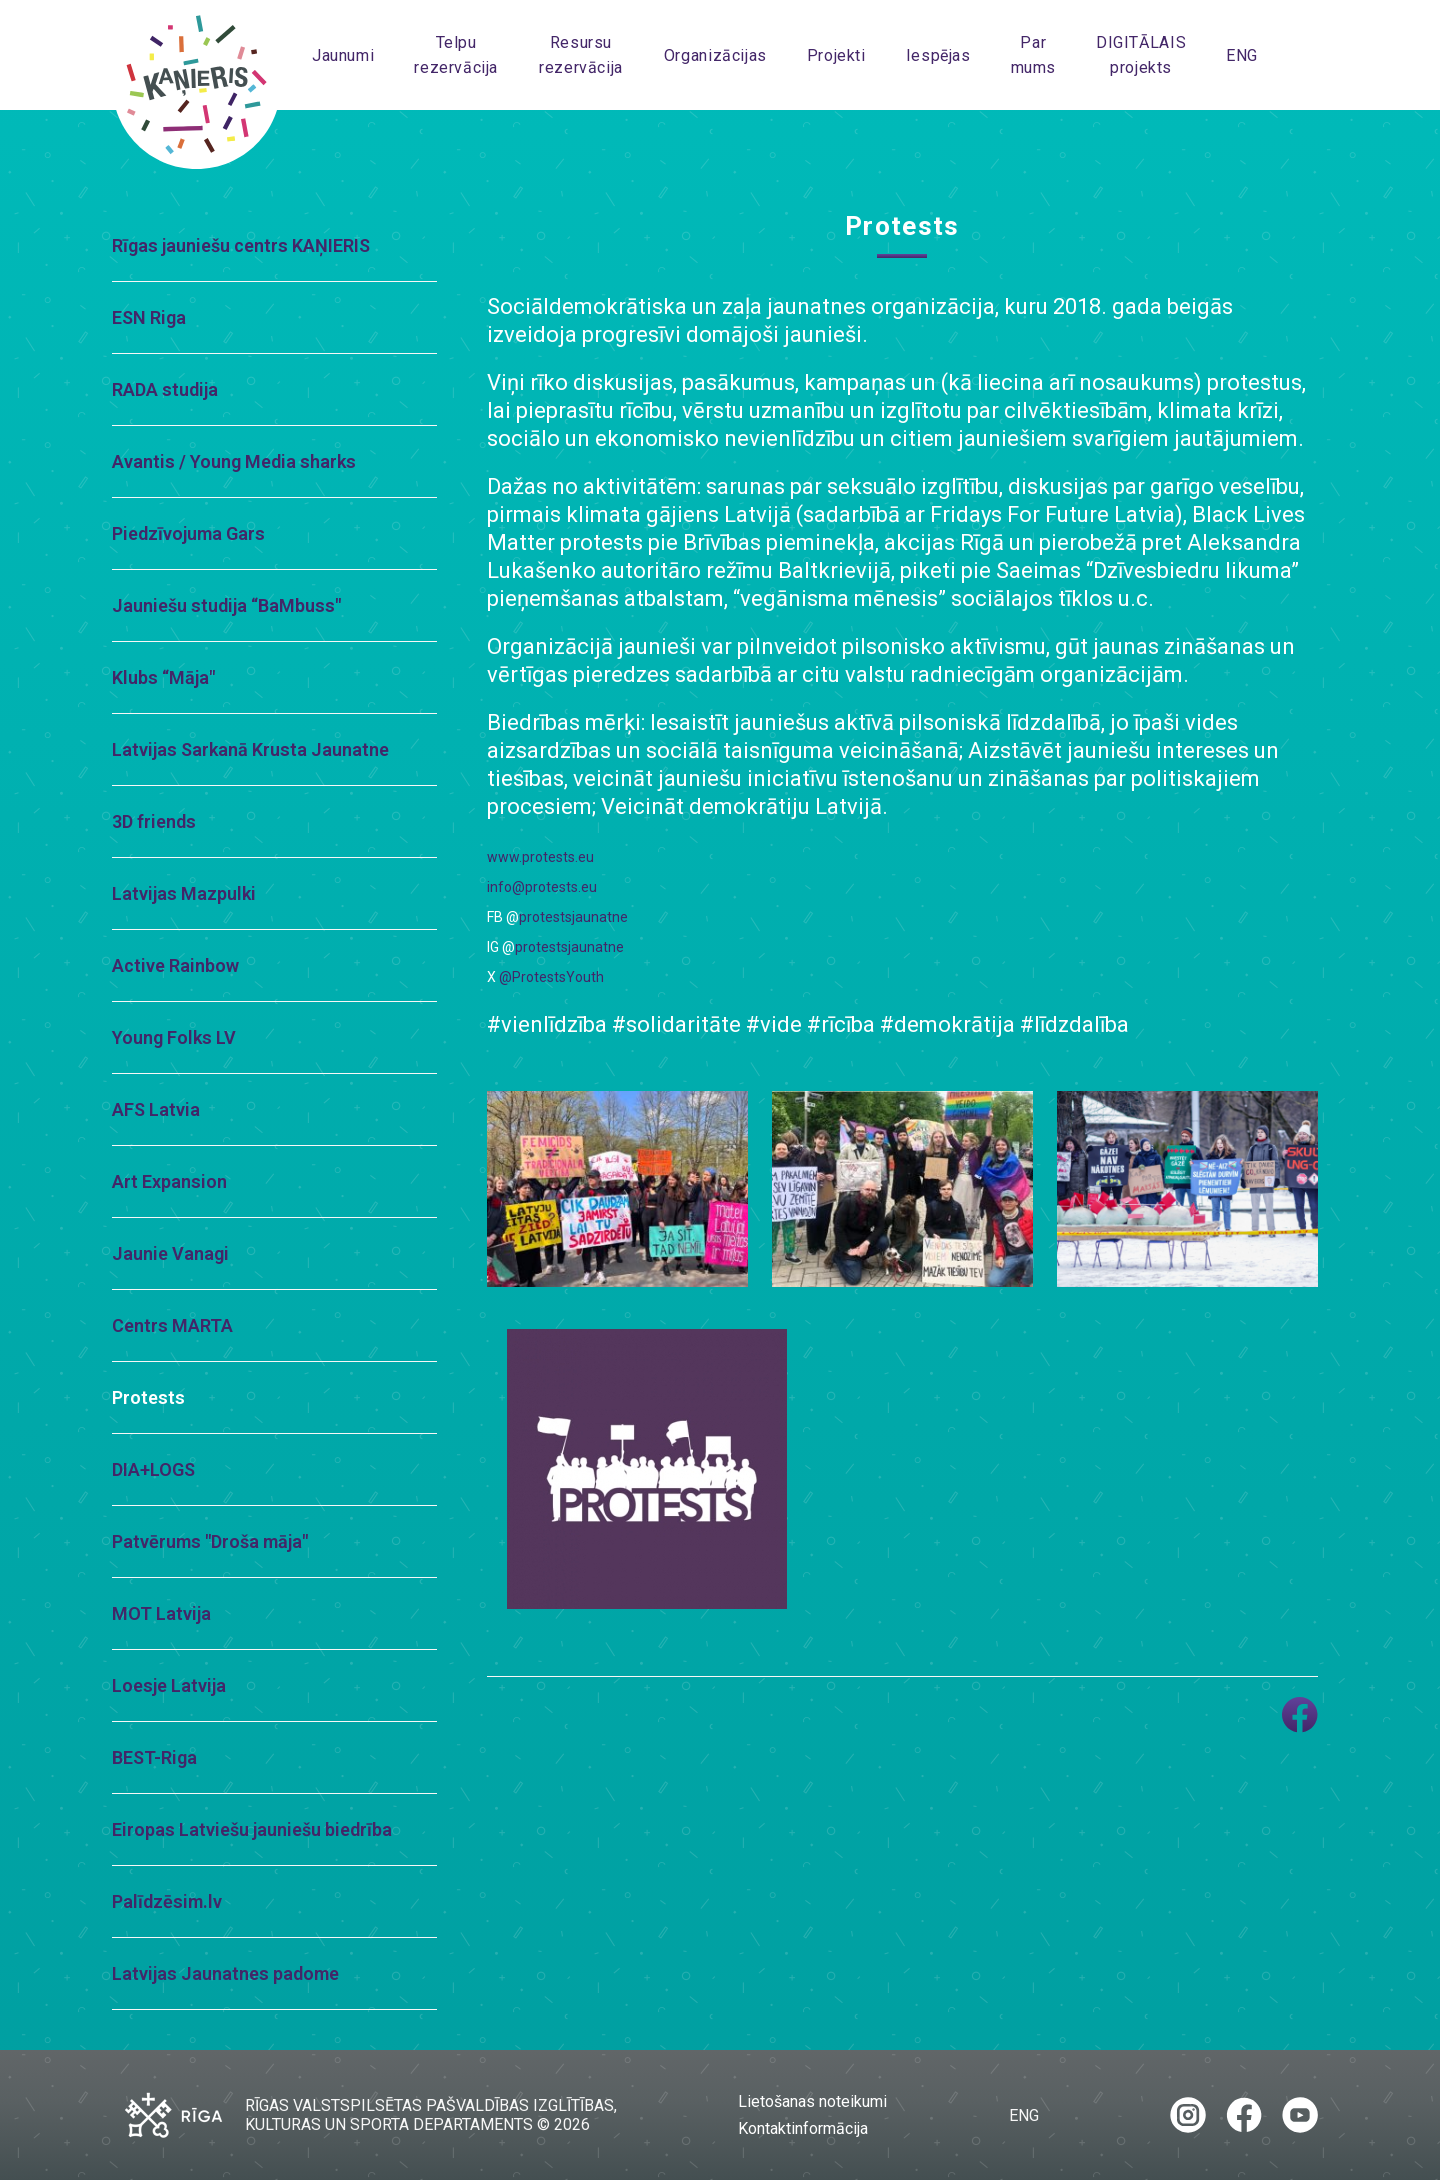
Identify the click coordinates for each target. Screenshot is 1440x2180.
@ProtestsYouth (551, 977)
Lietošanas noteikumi (812, 2101)
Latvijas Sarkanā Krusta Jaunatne (250, 749)
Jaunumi (343, 55)
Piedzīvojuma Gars (188, 533)
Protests (148, 1397)
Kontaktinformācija (803, 2128)
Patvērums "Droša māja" (210, 1541)
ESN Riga (149, 317)
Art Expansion (169, 1181)
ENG (1242, 55)
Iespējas (938, 55)
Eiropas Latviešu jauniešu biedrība (252, 1829)
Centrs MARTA (172, 1325)
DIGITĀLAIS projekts (1141, 55)
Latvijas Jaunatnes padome (225, 1973)
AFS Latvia (156, 1109)
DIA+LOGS (153, 1469)
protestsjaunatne (573, 917)
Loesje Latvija (169, 1685)
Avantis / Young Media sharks (234, 461)
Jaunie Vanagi (170, 1253)
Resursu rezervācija (581, 55)
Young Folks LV (174, 1037)
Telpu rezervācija (456, 55)
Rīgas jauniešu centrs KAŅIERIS (241, 245)
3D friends (154, 821)
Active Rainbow (175, 965)
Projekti (836, 55)
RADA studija (165, 389)
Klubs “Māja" (163, 677)
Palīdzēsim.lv (167, 1901)
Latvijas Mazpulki (184, 893)
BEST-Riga (154, 1757)
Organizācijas (715, 55)
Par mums (1033, 55)
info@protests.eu (542, 887)
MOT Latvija (161, 1613)
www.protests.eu (540, 857)
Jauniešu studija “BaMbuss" (226, 605)
